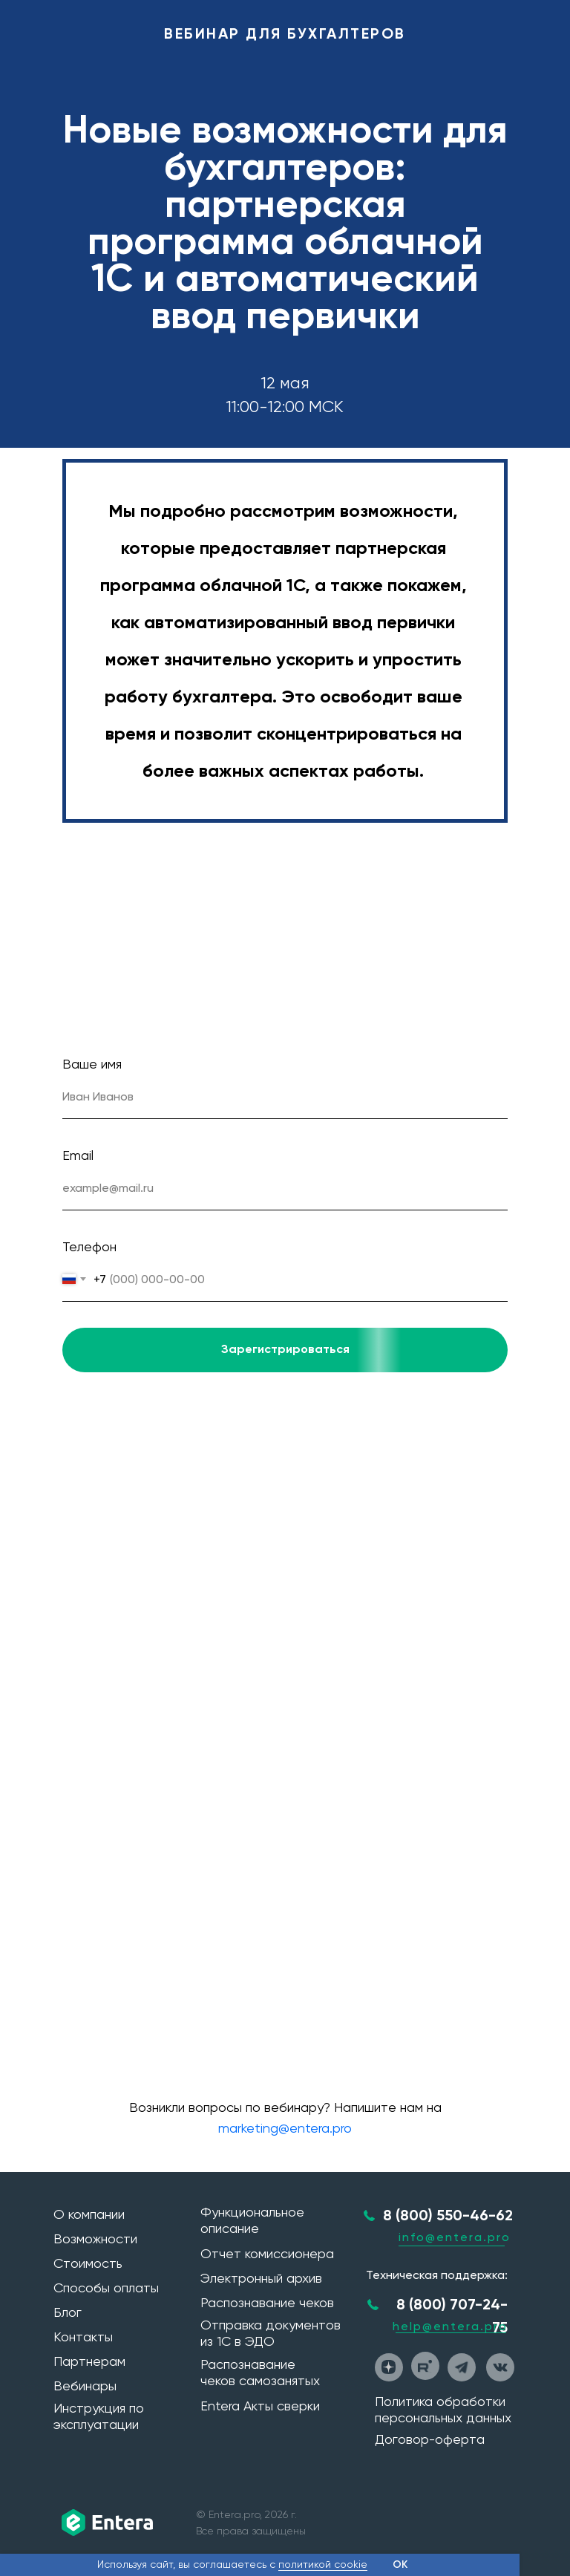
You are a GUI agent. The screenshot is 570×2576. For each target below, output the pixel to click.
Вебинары (85, 2385)
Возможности (95, 2238)
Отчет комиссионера (267, 2253)
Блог (67, 2312)
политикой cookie (322, 2564)
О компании (89, 2214)
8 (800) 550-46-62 (448, 2215)
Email (78, 1155)
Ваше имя (92, 1064)
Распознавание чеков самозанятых (260, 2372)
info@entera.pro (455, 2237)
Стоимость (87, 2263)
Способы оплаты (106, 2287)
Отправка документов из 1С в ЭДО (270, 2333)
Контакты (83, 2336)
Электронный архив (261, 2278)
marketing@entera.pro (285, 2128)
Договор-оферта (430, 2439)
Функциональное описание (252, 2220)
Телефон (89, 1246)
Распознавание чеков (267, 2302)
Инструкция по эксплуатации (98, 2416)
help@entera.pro (450, 2326)
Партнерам (89, 2361)
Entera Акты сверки (260, 2405)
